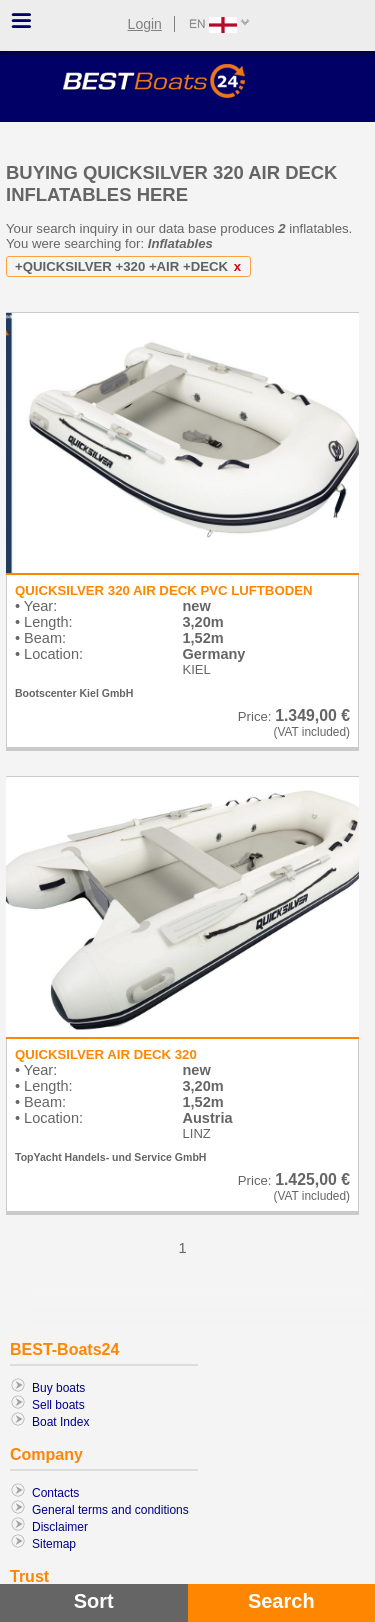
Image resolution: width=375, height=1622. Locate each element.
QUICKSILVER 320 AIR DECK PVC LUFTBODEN (163, 590)
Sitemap (54, 1544)
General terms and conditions (110, 1510)
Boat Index (60, 1422)
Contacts (55, 1493)
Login (145, 24)
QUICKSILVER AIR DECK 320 (106, 1054)
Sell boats (58, 1405)
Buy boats (58, 1388)
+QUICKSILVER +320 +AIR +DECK (131, 266)
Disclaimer (60, 1527)
